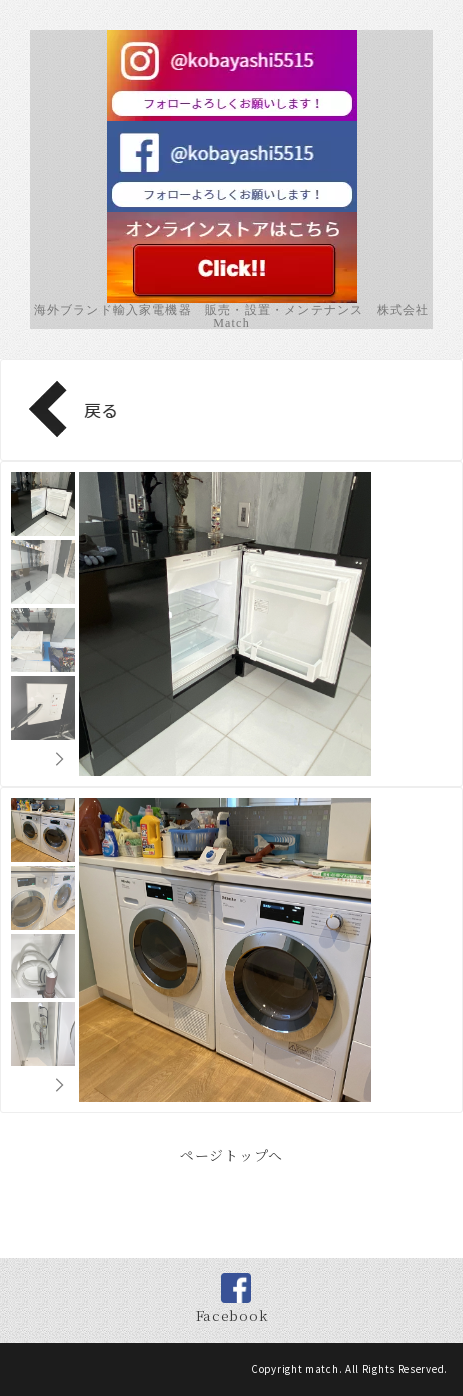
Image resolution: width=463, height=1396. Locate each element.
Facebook (232, 1315)
